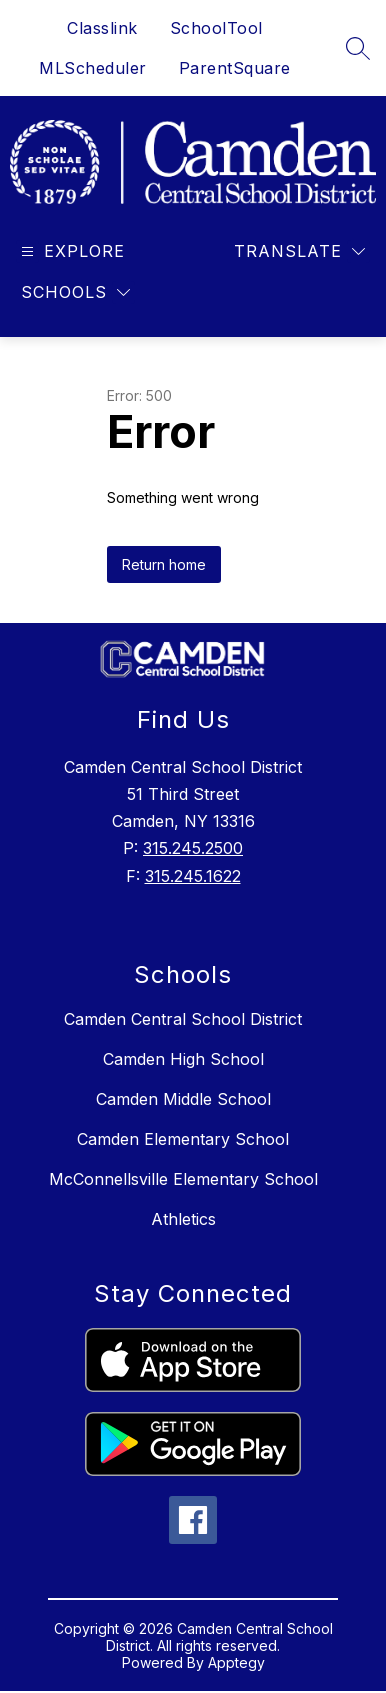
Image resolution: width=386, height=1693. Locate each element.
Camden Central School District (183, 1019)
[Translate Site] (299, 251)
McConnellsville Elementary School (183, 1179)
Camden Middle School (183, 1099)
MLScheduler (93, 68)
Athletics (183, 1219)
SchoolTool (216, 28)
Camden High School (183, 1059)
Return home (164, 564)
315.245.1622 (193, 876)
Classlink (102, 28)
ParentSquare (235, 68)
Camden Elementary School (183, 1139)
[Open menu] (70, 251)
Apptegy (236, 1662)
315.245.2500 (193, 848)
